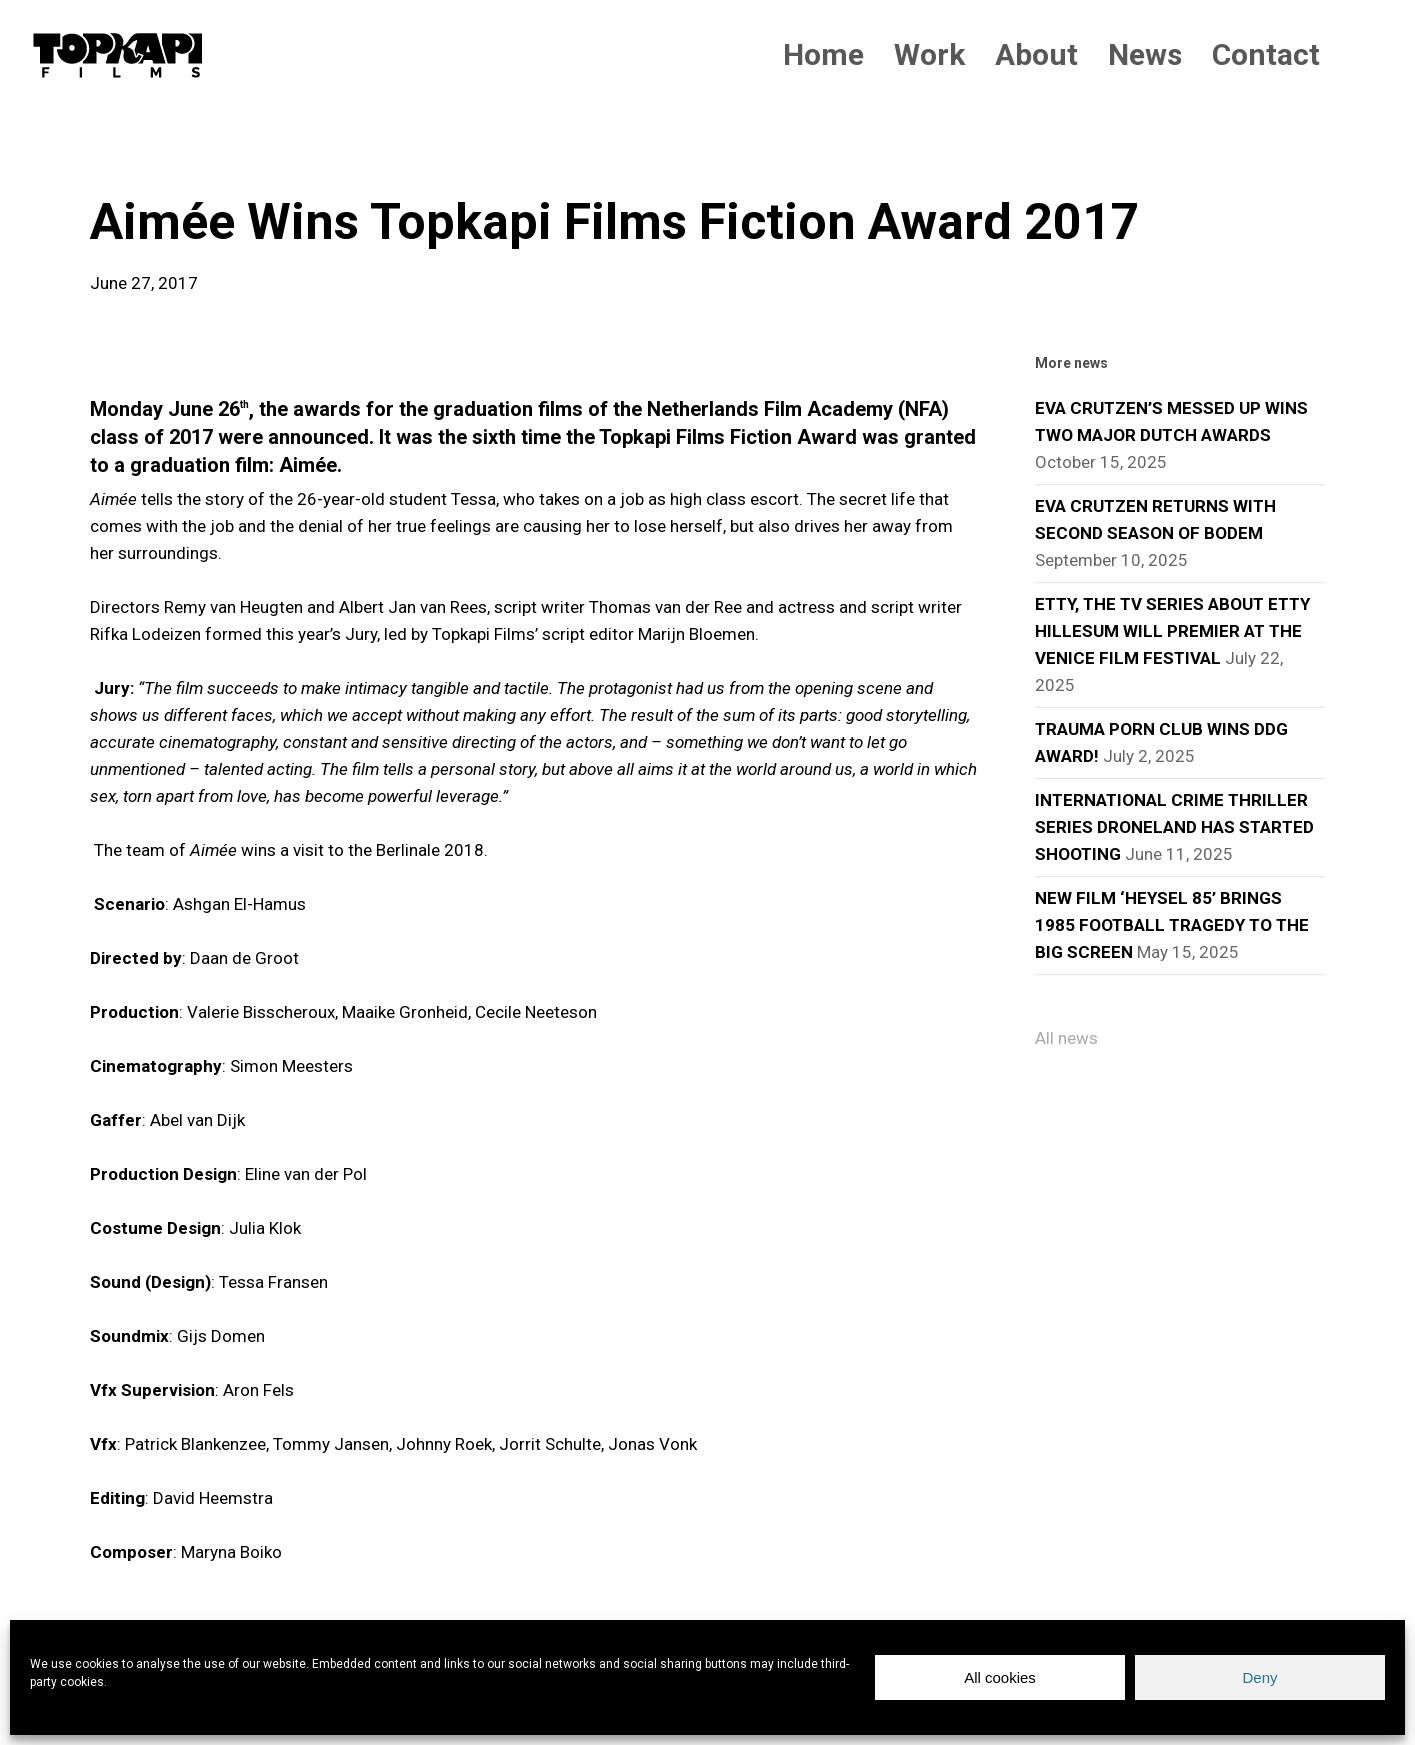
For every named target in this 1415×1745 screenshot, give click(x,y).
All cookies (1000, 1677)
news (122, 160)
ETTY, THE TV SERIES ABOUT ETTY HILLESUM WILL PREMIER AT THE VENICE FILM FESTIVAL (1172, 631)
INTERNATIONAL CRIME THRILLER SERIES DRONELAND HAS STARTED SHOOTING (1174, 827)
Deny (1259, 1677)
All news (1066, 1038)
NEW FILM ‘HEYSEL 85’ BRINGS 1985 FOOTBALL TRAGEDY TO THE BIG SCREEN (1172, 925)
